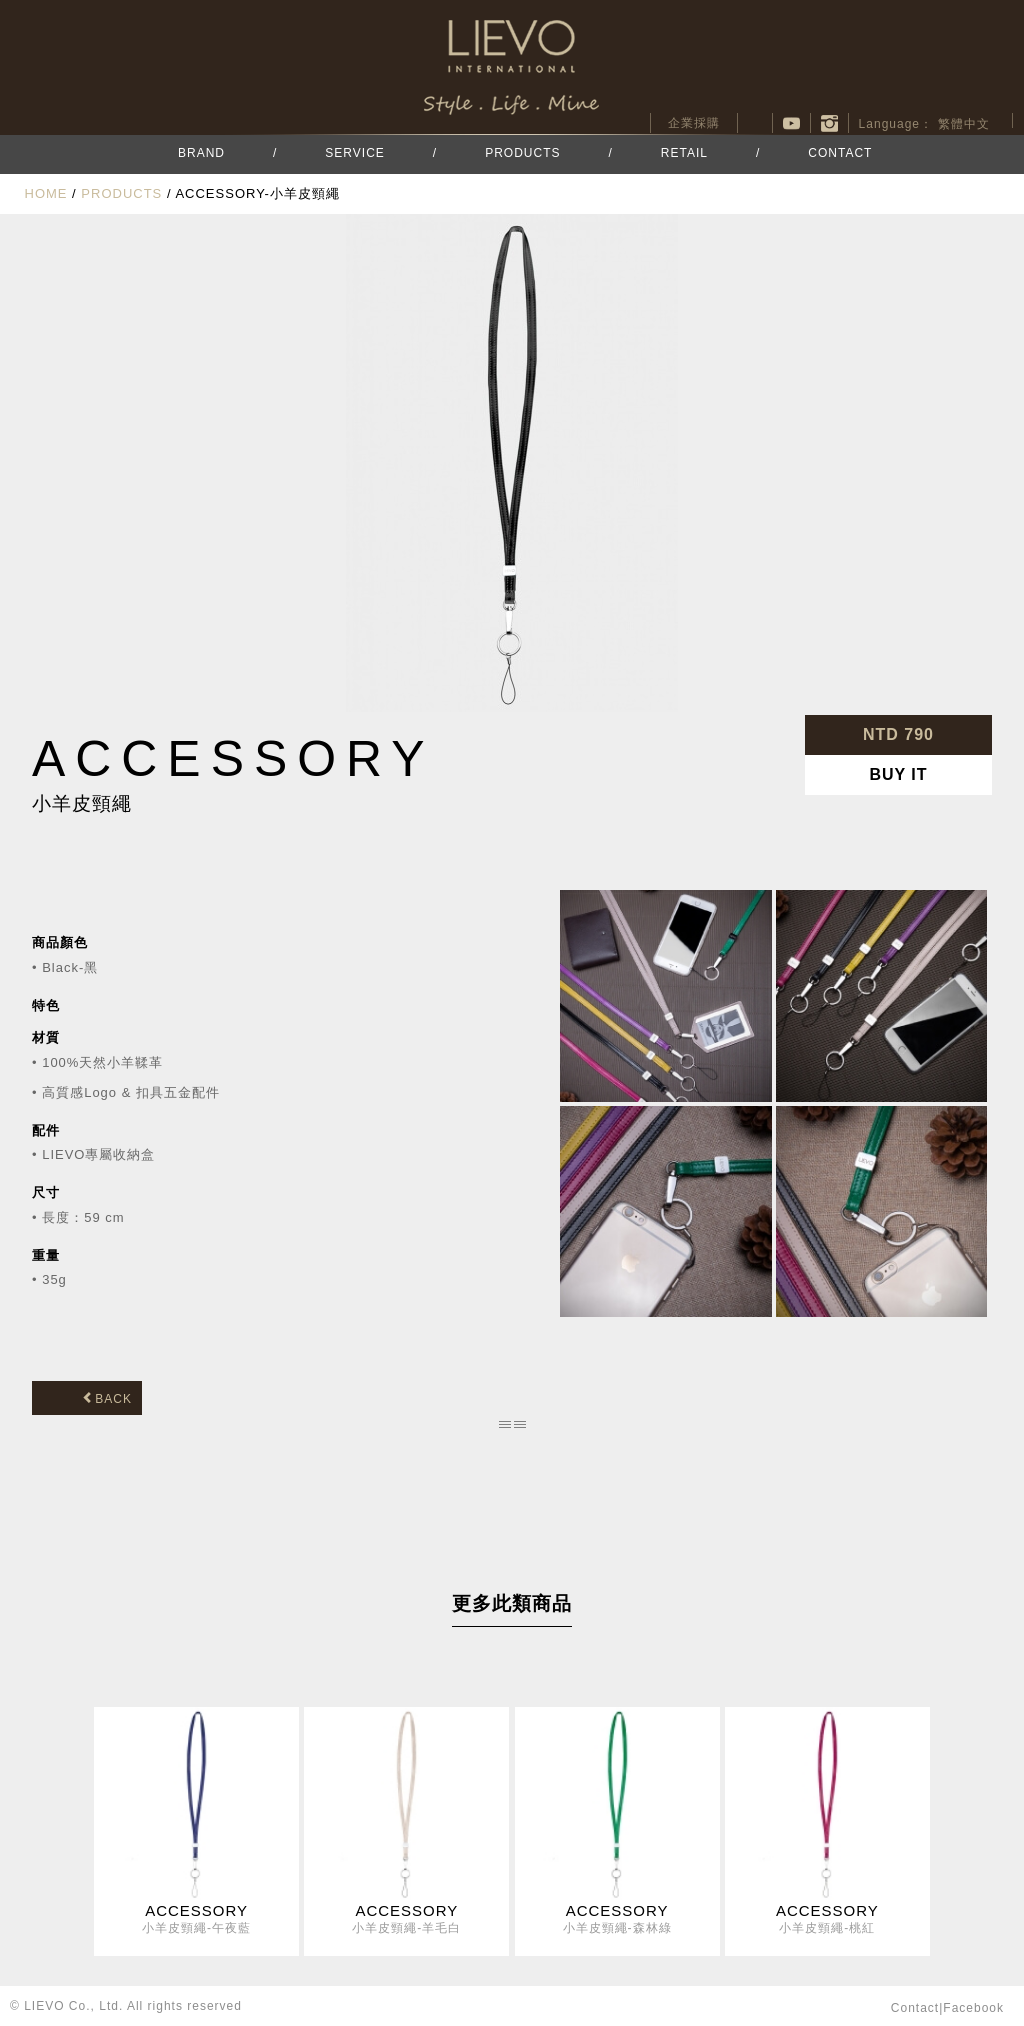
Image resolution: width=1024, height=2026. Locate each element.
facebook (755, 123)
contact (915, 2008)
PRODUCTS (522, 153)
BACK (107, 1398)
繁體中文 (964, 124)
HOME (46, 193)
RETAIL (684, 153)
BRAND (201, 153)
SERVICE (354, 153)
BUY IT (898, 774)
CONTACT (840, 153)
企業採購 (694, 123)
